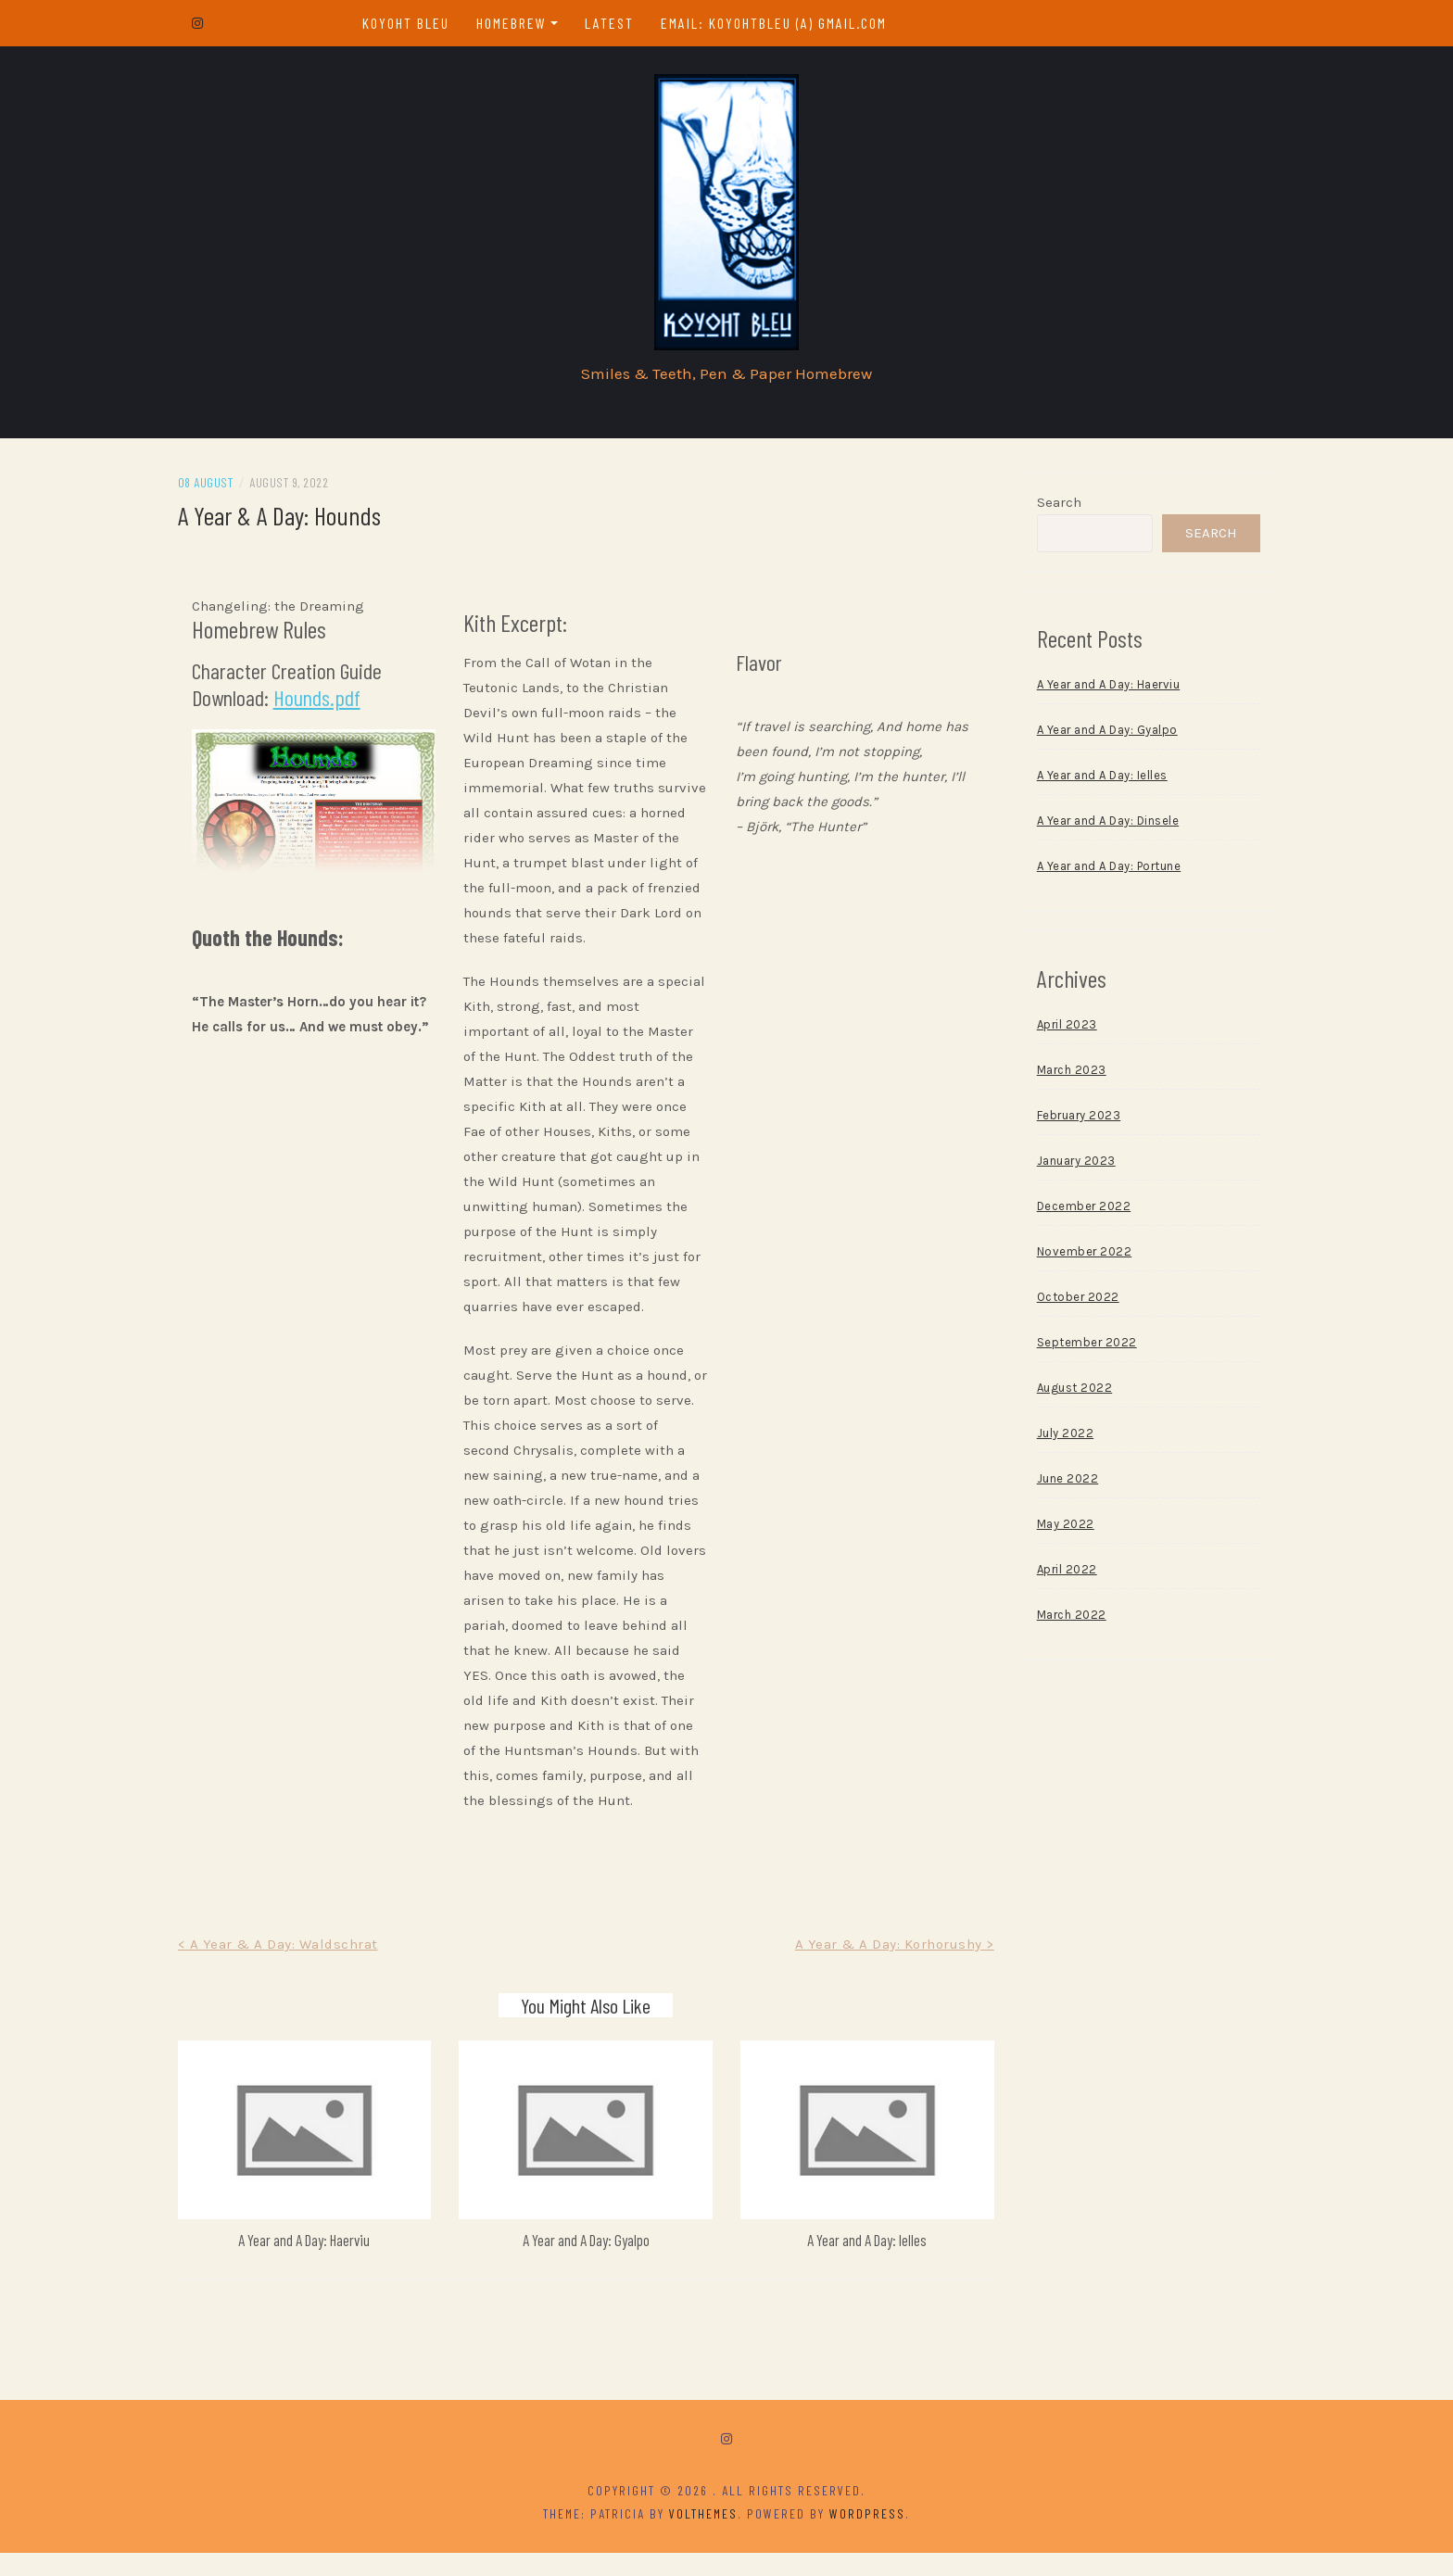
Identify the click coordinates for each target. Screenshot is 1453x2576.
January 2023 (1066, 1166)
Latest (614, 23)
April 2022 (1057, 1575)
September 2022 (1077, 1348)
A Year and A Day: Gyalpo (590, 2263)
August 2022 (1065, 1393)
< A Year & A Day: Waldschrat (298, 1974)
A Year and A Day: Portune (1099, 871)
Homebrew (517, 23)
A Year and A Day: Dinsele (1098, 826)
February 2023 (1069, 1121)
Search (1049, 507)
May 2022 (1055, 1529)
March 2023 (1061, 1075)
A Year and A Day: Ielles (862, 2263)
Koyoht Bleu (411, 23)
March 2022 (1061, 1620)
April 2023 (1057, 1030)
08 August (226, 488)
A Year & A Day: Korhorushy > (884, 1974)
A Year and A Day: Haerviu (319, 2263)
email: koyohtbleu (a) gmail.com (779, 23)
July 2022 (1055, 1439)
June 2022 (1058, 1484)
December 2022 (1074, 1212)
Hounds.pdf (337, 702)
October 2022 (1068, 1302)
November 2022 (1074, 1257)
